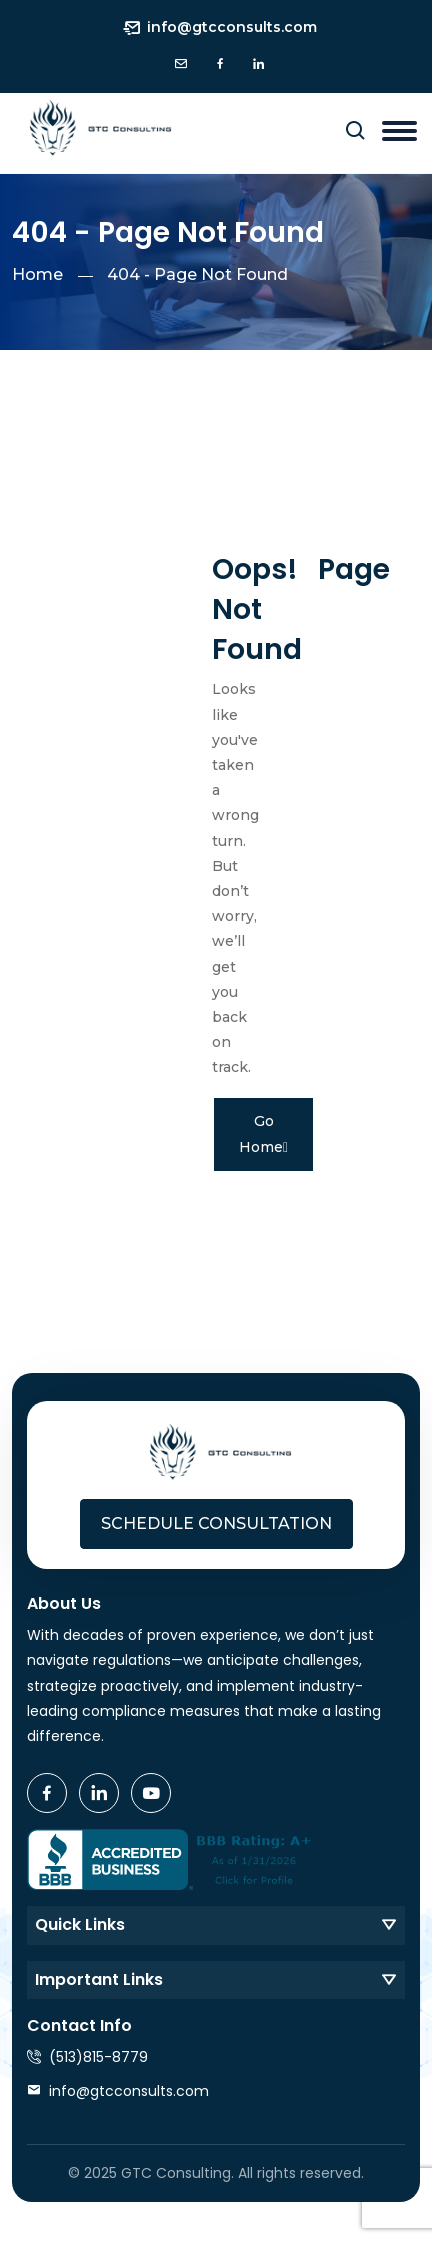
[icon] (181, 64)
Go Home (263, 1133)
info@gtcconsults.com (232, 27)
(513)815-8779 (98, 2057)
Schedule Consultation (216, 1523)
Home (37, 274)
